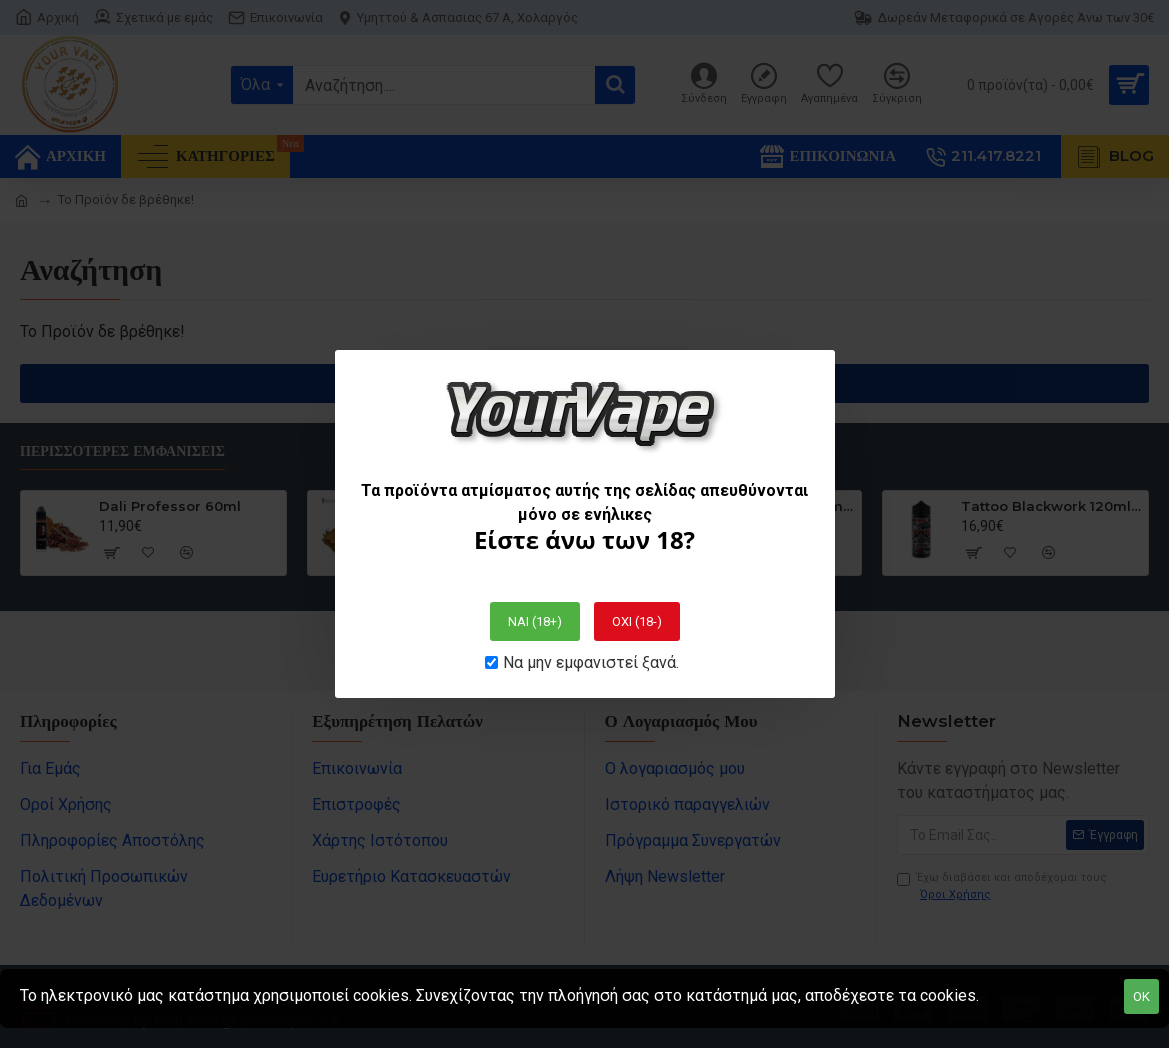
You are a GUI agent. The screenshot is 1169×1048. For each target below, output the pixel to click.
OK (1141, 996)
